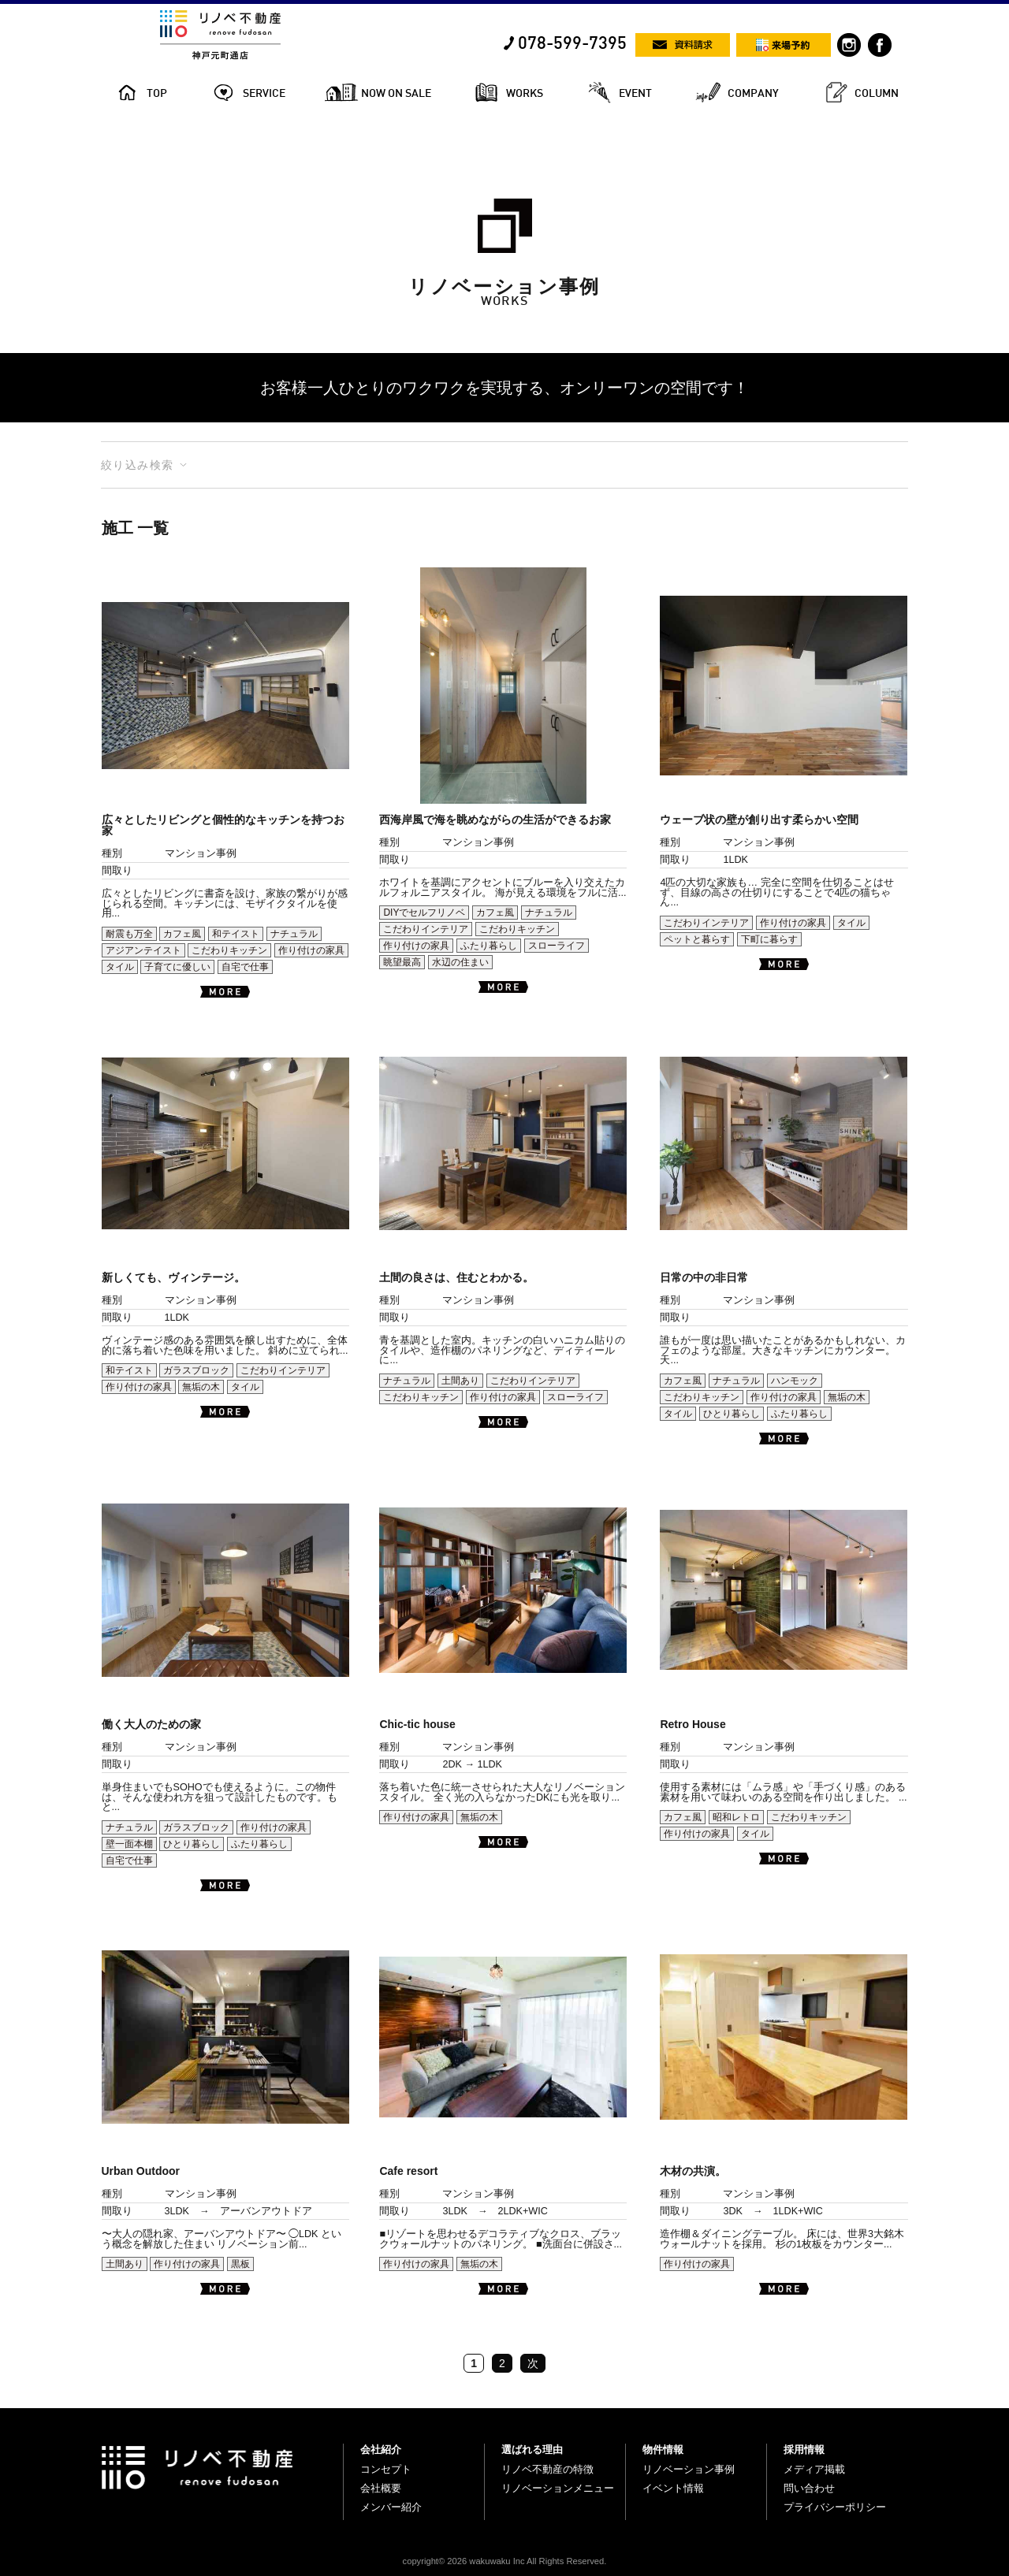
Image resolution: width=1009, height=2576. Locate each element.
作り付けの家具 (311, 950)
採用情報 (804, 2449)
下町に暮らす (769, 939)
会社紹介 (380, 2449)
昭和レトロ (736, 1817)
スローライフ (556, 945)
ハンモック (794, 1380)
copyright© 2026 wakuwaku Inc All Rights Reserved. (505, 2561)
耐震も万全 (129, 933)
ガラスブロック (196, 1370)
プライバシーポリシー (835, 2507)
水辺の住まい (460, 962)
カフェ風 (182, 933)
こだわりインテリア (425, 929)
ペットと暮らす (697, 939)
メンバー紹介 (391, 2507)
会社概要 (380, 2488)
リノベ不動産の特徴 (547, 2469)
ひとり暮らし (731, 1413)
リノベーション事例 (688, 2469)
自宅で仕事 (245, 966)
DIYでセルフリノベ (424, 912)
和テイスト (235, 933)
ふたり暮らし (488, 945)
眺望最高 (402, 962)
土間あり (460, 1380)
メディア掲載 (814, 2469)
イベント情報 (673, 2488)
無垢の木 (201, 1386)
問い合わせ (809, 2488)
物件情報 (662, 2449)
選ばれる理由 (532, 2449)
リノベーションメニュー (557, 2488)
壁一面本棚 (129, 1843)
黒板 (240, 2263)
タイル (120, 966)
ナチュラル (294, 933)
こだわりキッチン (229, 950)
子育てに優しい (177, 966)
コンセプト (385, 2469)
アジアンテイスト (143, 950)
